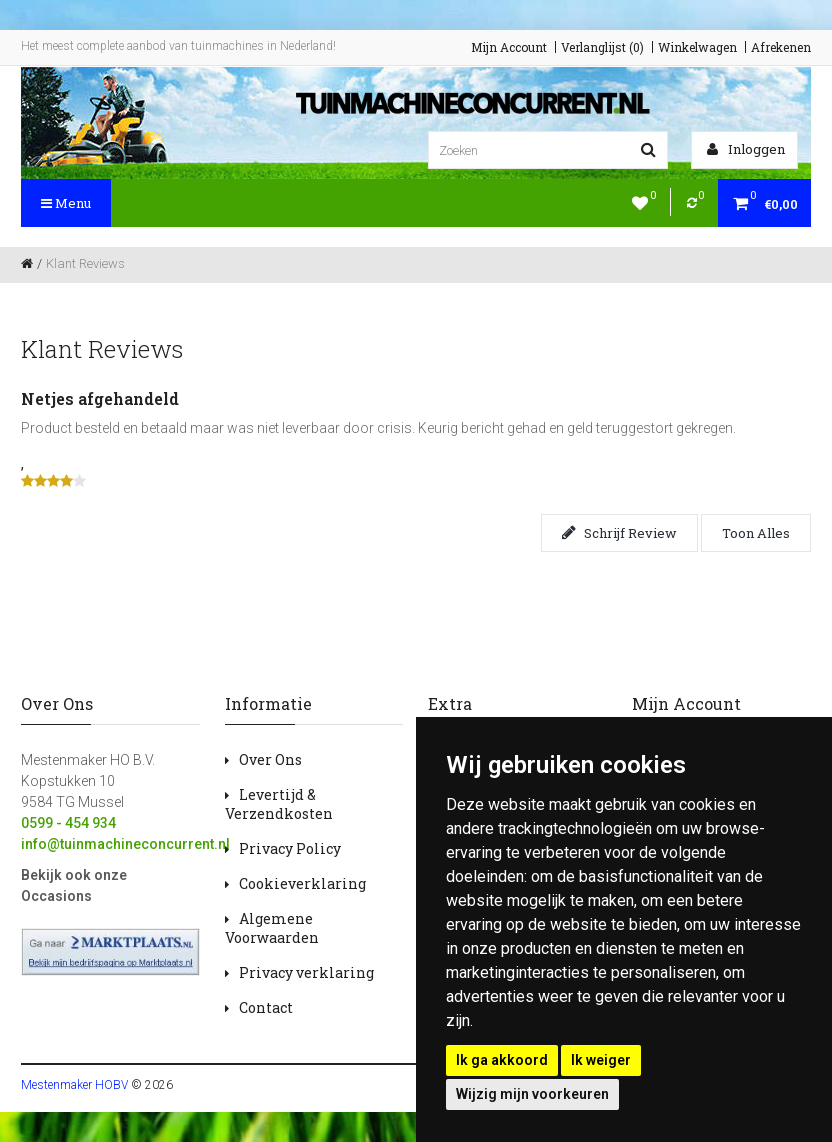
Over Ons (270, 759)
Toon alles (756, 533)
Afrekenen (781, 47)
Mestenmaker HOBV (74, 1085)
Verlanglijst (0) (602, 47)
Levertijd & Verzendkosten (279, 804)
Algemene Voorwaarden (272, 928)
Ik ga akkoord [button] (502, 1060)
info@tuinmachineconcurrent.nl (125, 844)
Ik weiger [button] (601, 1060)
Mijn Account (509, 47)
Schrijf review (619, 533)
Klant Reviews (85, 263)
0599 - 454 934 (68, 823)
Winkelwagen (697, 47)
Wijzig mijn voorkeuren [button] (532, 1094)
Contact (266, 1007)
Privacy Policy (290, 848)
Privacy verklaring (306, 972)
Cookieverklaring (302, 883)
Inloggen (746, 149)
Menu (66, 203)
